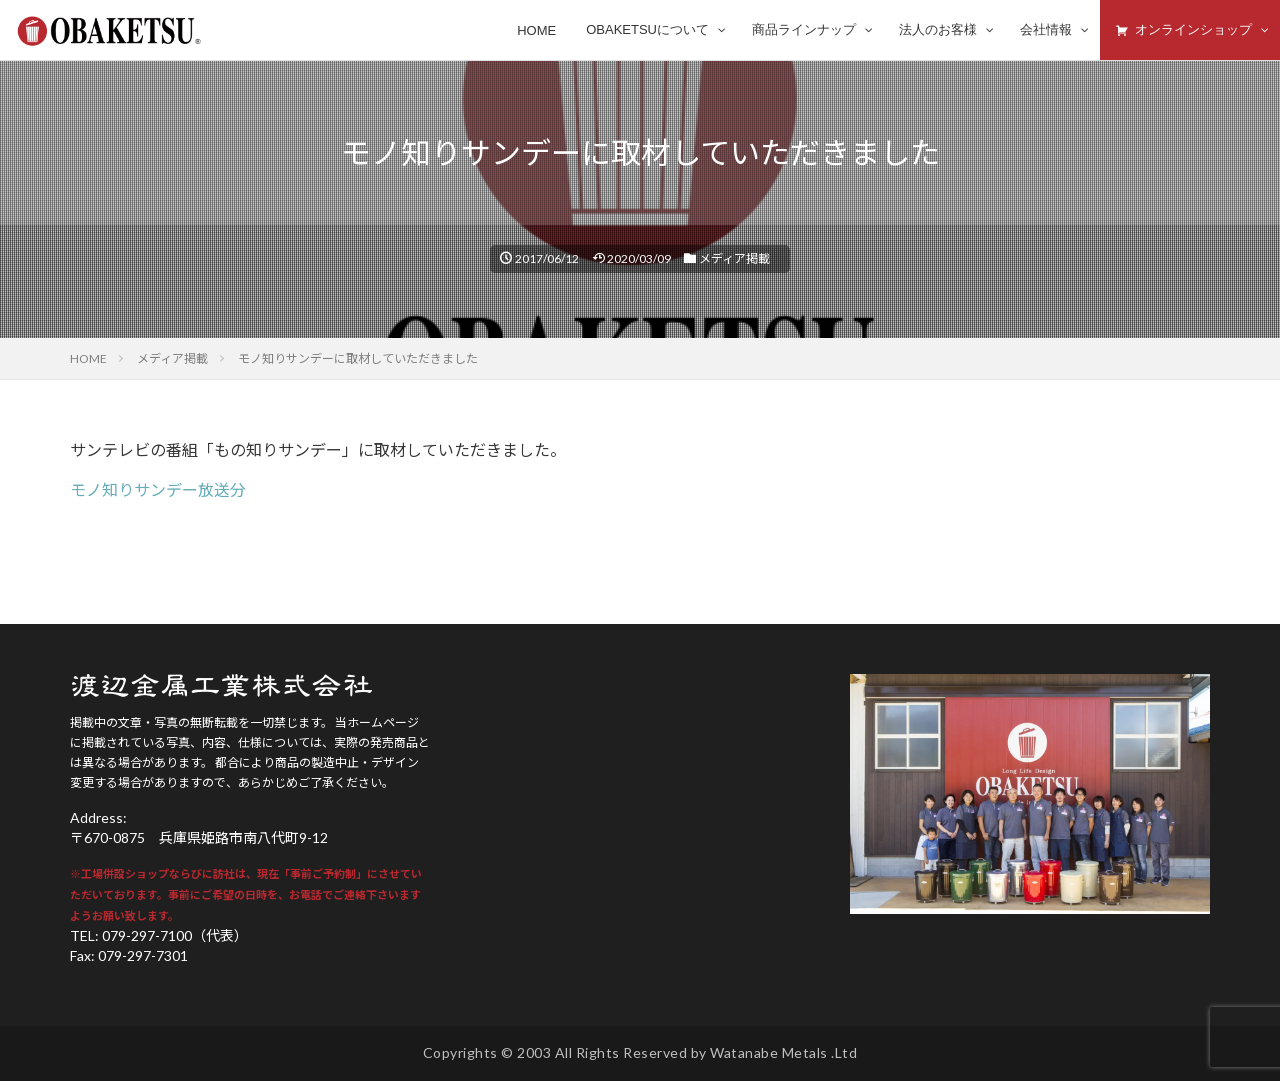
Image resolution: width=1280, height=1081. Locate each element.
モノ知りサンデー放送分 (158, 489)
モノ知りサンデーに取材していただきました (358, 358)
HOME (88, 358)
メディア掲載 (734, 258)
